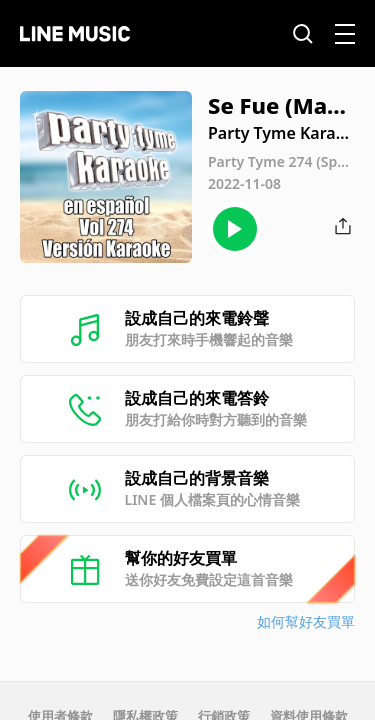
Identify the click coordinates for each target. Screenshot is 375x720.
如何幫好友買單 (306, 621)
